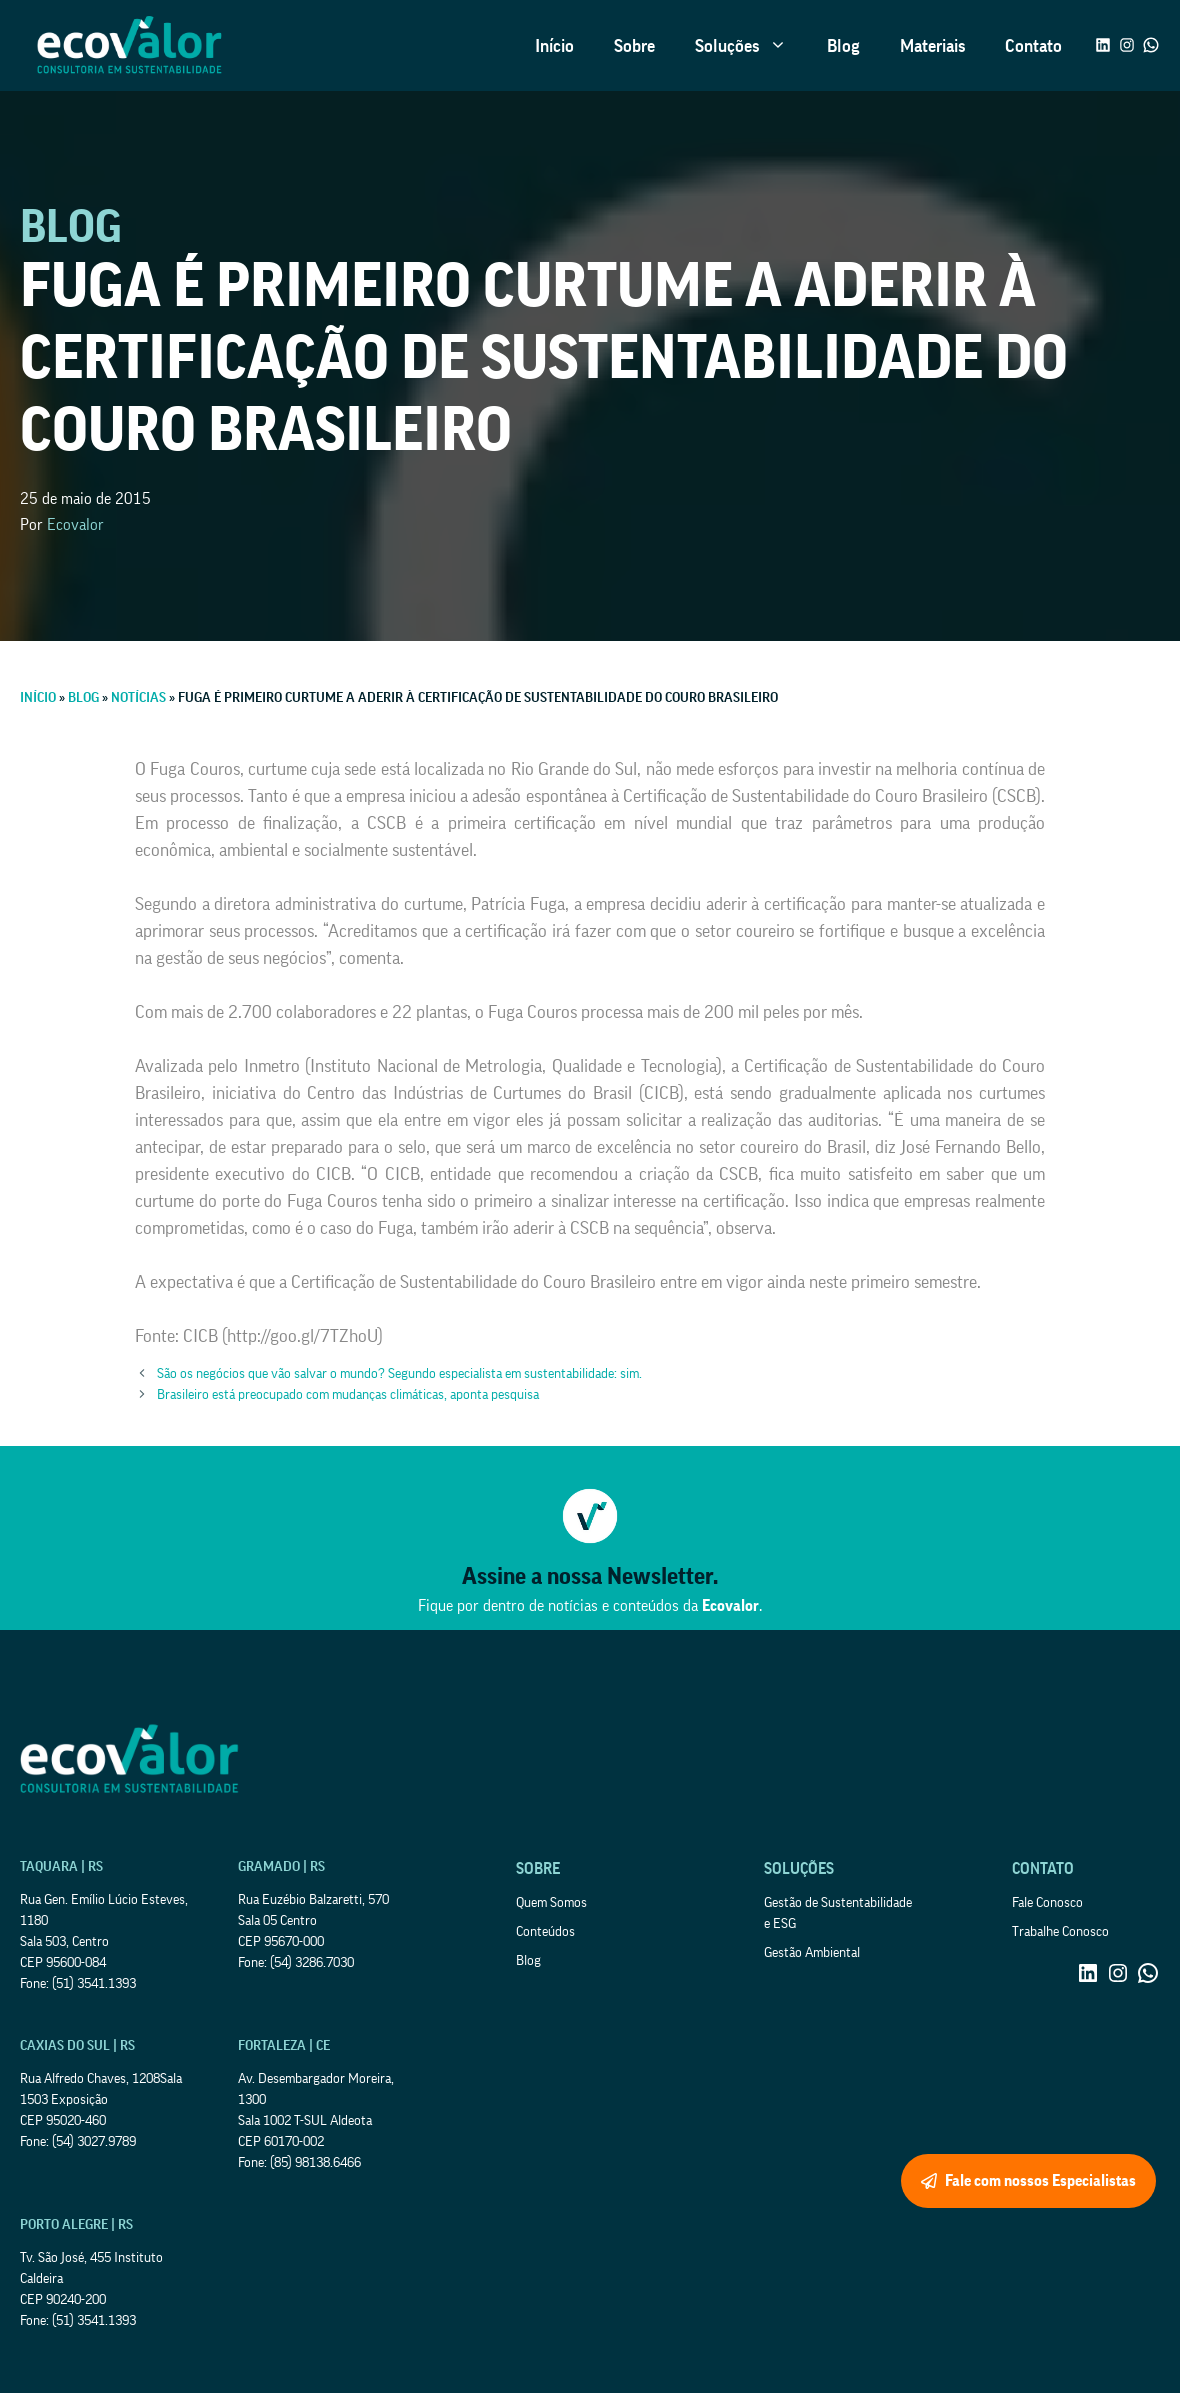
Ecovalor (75, 525)
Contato (1033, 46)
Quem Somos (551, 1903)
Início (554, 46)
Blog (843, 46)
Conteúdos (545, 1932)
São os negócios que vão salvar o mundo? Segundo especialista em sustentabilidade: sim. (399, 1374)
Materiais (932, 46)
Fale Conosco (1047, 1903)
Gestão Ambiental (812, 1953)
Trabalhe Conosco (1060, 1932)
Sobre (634, 46)
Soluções (751, 46)
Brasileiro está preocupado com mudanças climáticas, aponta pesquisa (348, 1395)
